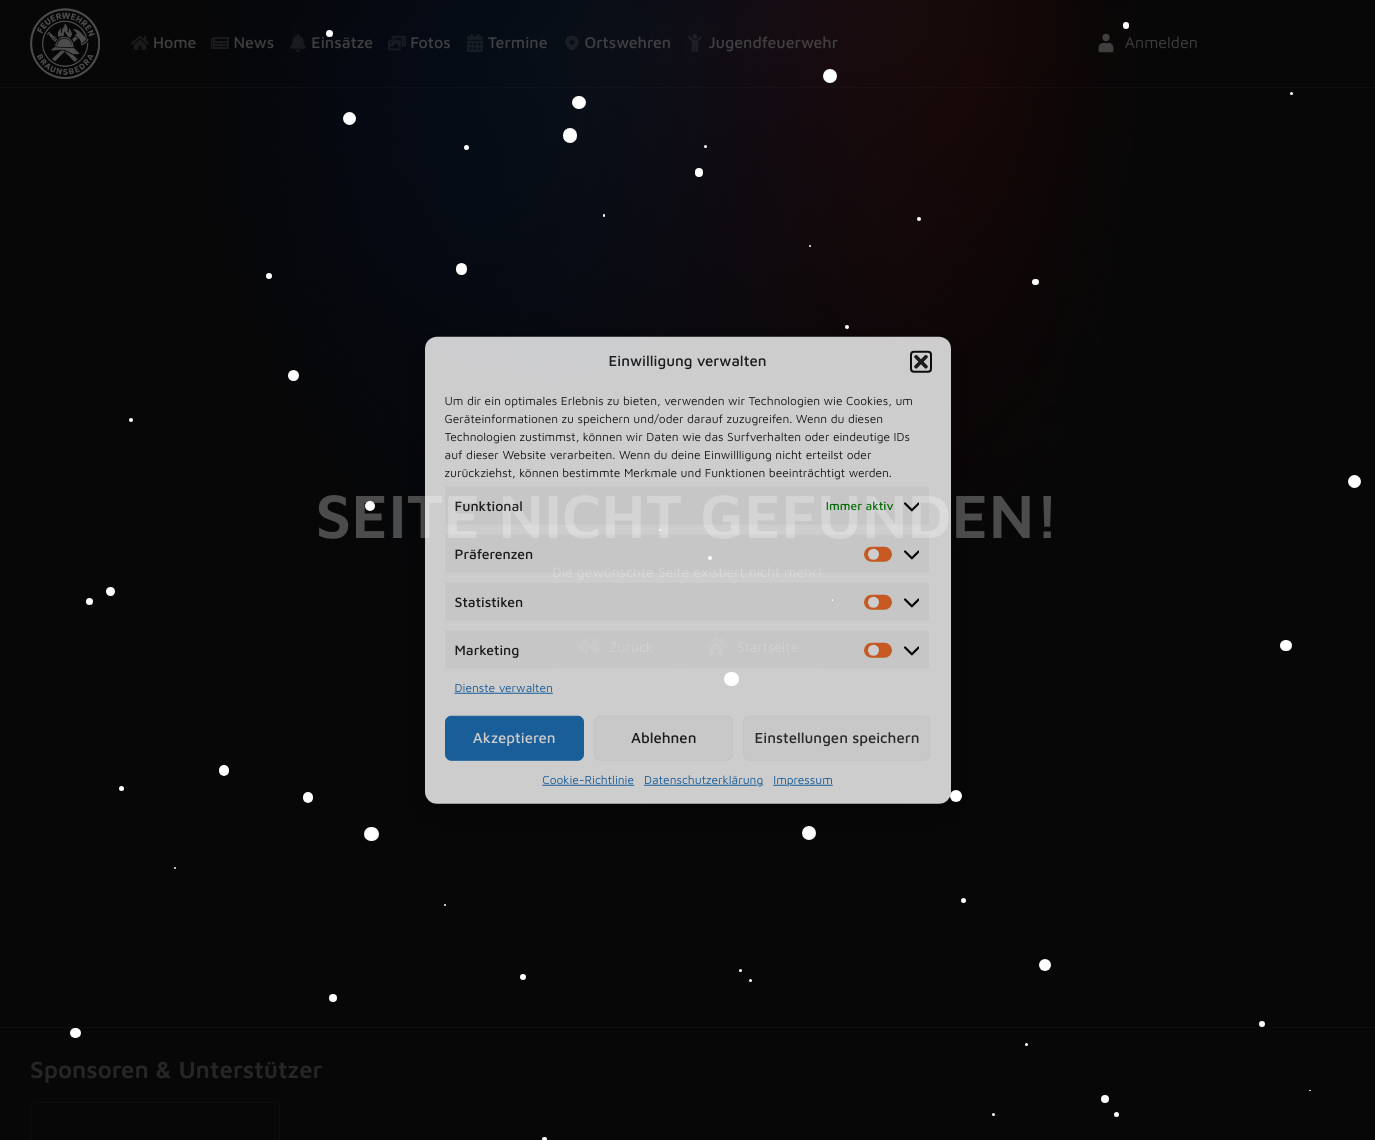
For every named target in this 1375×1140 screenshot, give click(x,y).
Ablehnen (664, 738)
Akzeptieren (514, 738)
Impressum (802, 779)
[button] (921, 362)
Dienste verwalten (504, 687)
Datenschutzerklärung (703, 779)
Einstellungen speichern (836, 738)
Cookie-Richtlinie (588, 779)
